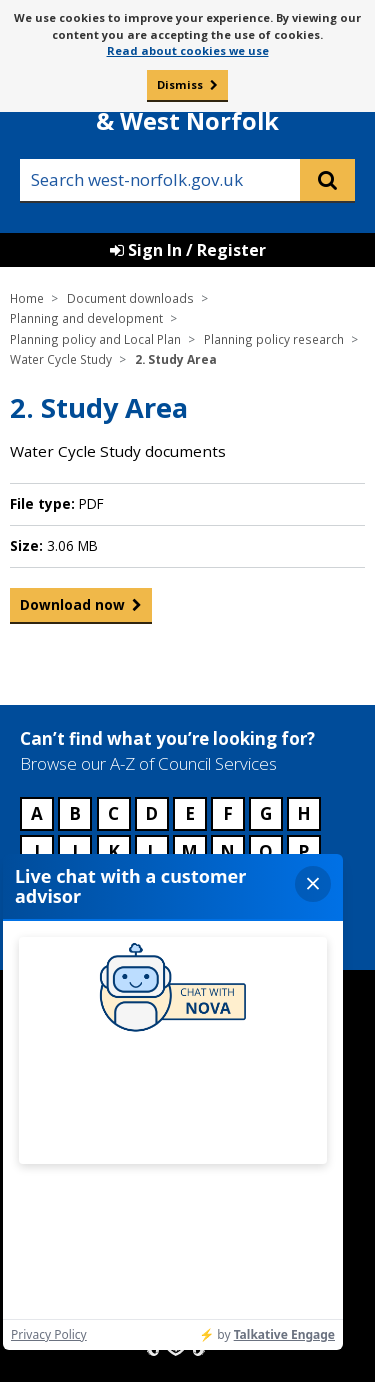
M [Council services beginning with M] (189, 851)
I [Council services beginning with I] (37, 851)
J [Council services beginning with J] (75, 851)
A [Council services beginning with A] (37, 813)
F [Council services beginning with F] (228, 813)
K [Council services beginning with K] (114, 851)
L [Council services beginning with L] (152, 851)
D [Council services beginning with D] (151, 813)
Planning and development (86, 318)
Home (27, 298)
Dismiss (180, 84)
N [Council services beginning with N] (227, 851)
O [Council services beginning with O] (266, 851)
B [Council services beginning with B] (75, 813)
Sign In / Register (188, 250)
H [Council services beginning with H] (304, 813)
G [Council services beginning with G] (266, 813)
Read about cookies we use (188, 50)
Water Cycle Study (61, 359)
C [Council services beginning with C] (113, 813)
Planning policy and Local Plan (95, 339)
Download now (72, 609)
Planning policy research (274, 339)
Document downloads (130, 298)
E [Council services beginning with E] (190, 813)
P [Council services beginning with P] (303, 851)
